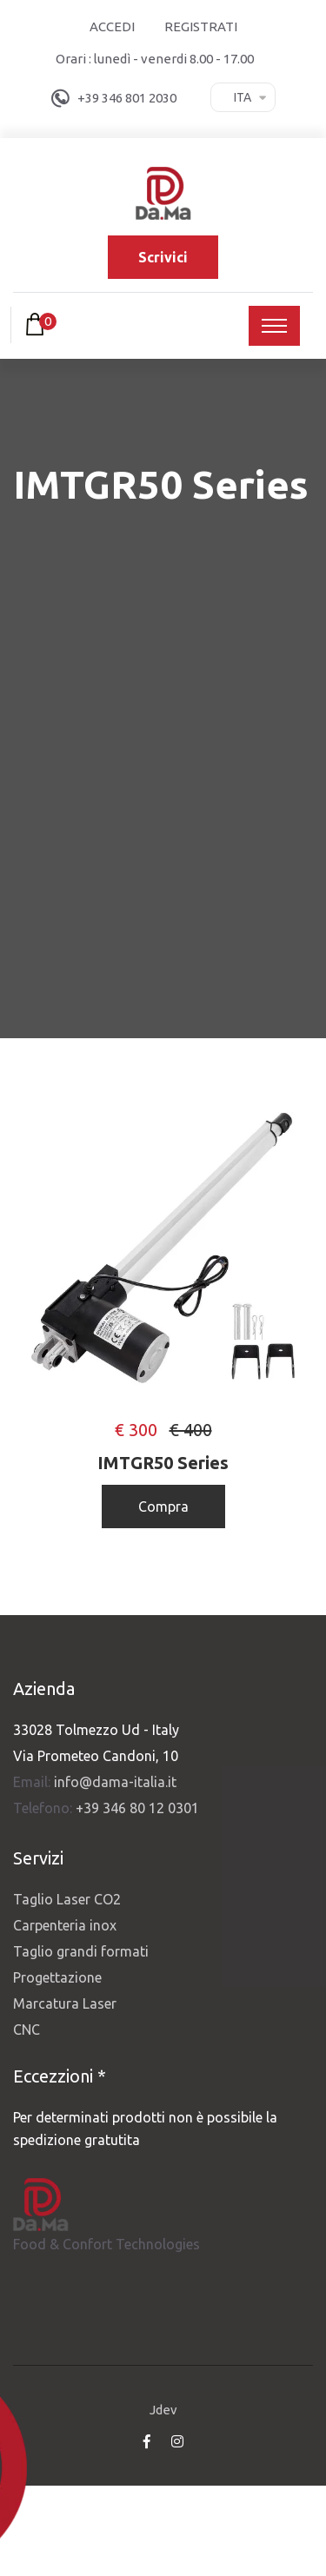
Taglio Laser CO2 (67, 1899)
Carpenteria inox (64, 1925)
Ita (242, 97)
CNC (26, 2029)
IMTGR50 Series (163, 1463)
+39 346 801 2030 (126, 97)
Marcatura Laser (64, 2003)
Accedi (112, 26)
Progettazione (57, 1977)
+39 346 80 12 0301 (137, 1808)
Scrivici (163, 257)
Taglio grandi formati (81, 1951)
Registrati (200, 26)
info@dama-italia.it (115, 1782)
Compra (163, 1506)
